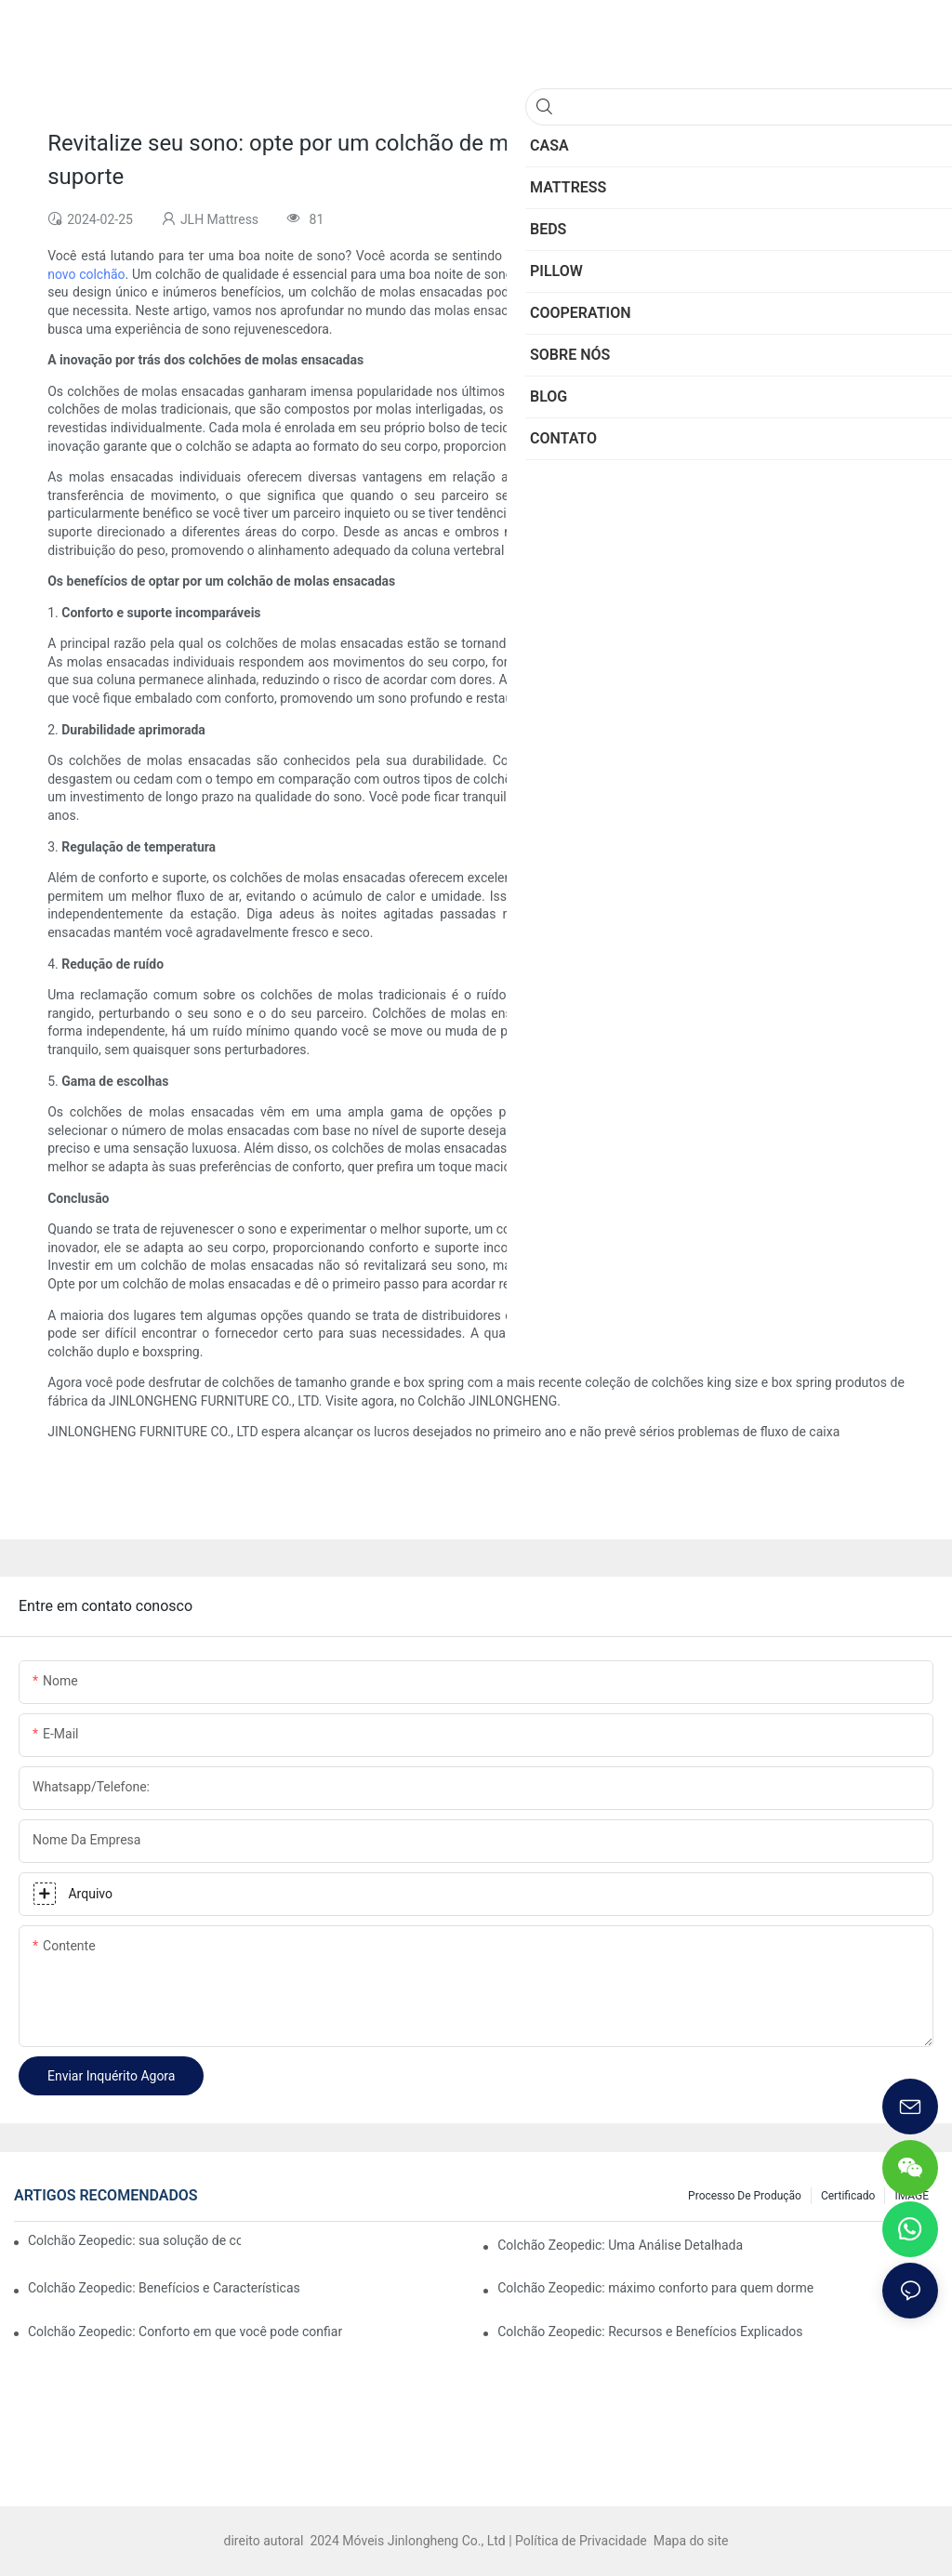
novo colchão (86, 274)
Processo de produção (744, 2195)
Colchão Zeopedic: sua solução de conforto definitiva (134, 2240)
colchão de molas (806, 274)
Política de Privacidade (582, 2540)
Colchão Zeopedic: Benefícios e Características (164, 2287)
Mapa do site (689, 2540)
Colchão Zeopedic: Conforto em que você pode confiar (185, 2331)
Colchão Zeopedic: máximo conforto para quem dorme (655, 2287)
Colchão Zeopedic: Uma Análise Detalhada (620, 2245)
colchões (568, 310)
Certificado (848, 2195)
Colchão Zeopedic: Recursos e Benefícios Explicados (649, 2331)
